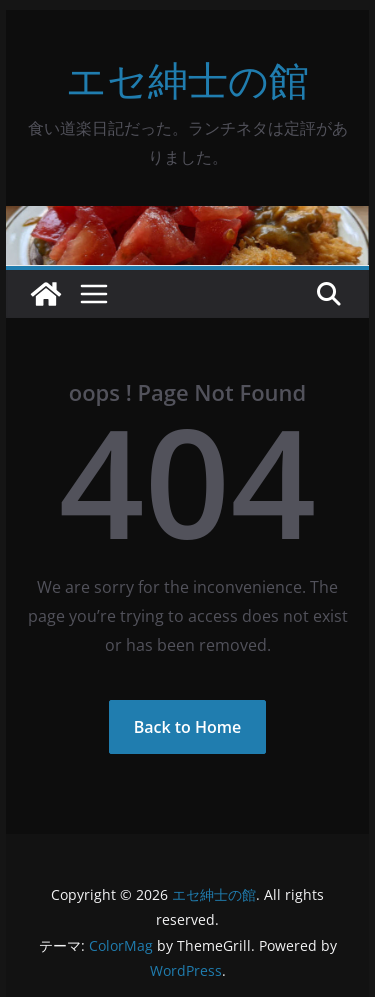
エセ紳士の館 (187, 79)
